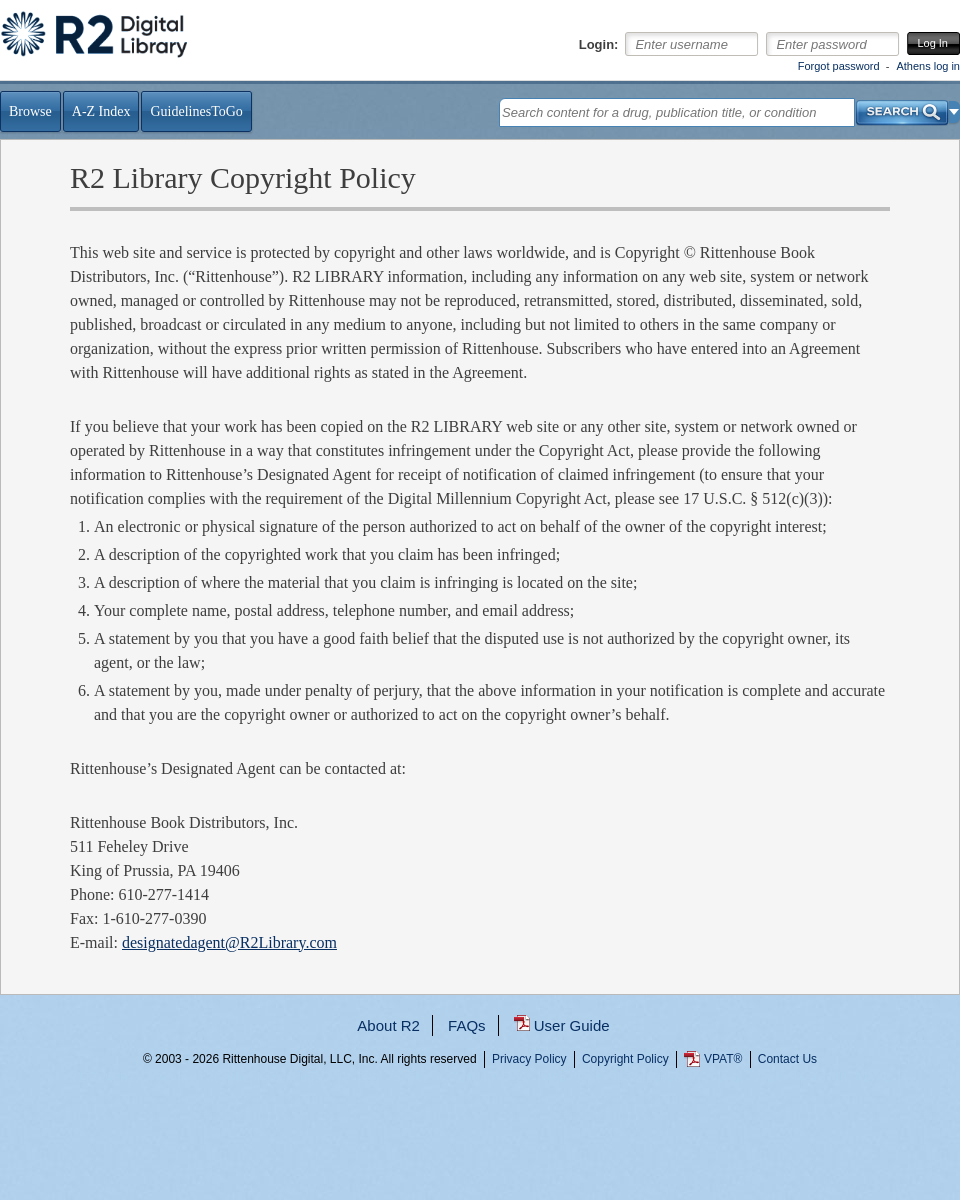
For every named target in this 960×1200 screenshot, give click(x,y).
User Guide (572, 1025)
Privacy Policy (529, 1059)
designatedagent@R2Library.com (229, 942)
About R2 (388, 1025)
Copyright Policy (625, 1059)
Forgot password (839, 66)
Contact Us (787, 1059)
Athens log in (928, 66)
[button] (954, 112)
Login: (599, 45)
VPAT (723, 1059)
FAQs (467, 1025)
